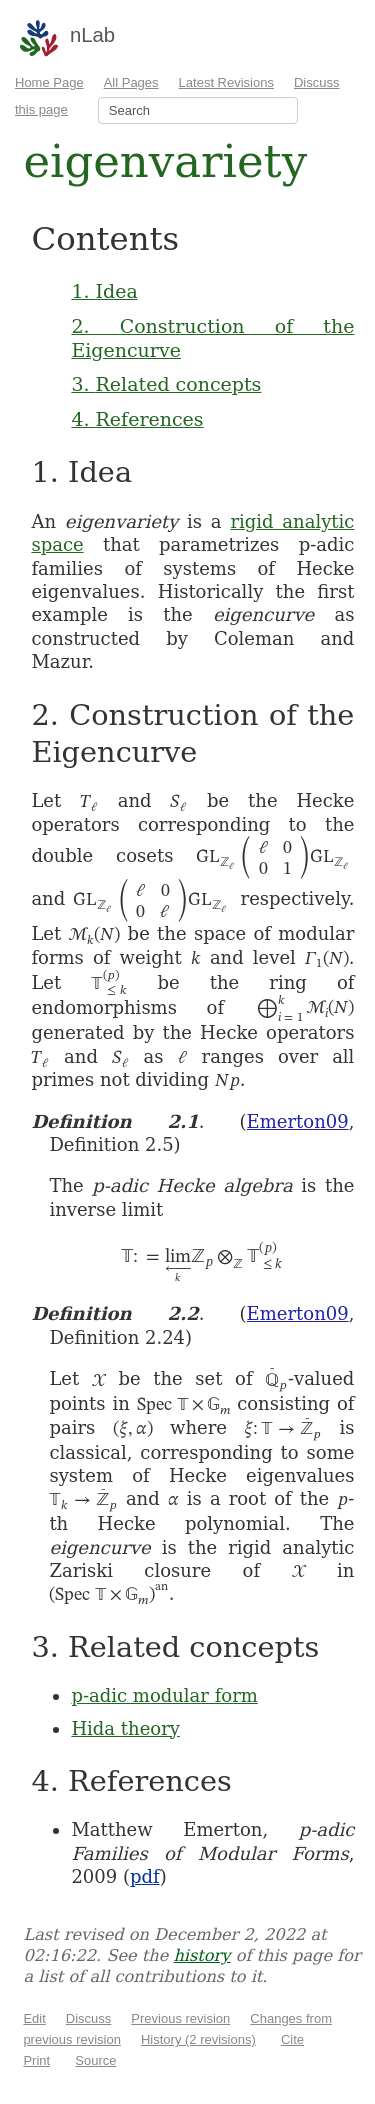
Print (36, 2060)
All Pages (131, 82)
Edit (34, 2018)
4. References (137, 419)
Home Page (49, 82)
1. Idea (104, 291)
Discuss (89, 2018)
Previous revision (180, 2018)
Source (95, 2060)
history (201, 1955)
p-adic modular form (164, 1695)
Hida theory (125, 1728)
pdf (145, 1876)
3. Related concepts (166, 384)
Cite (292, 2039)
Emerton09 (298, 1121)
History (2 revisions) (198, 2039)
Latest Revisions (226, 82)
